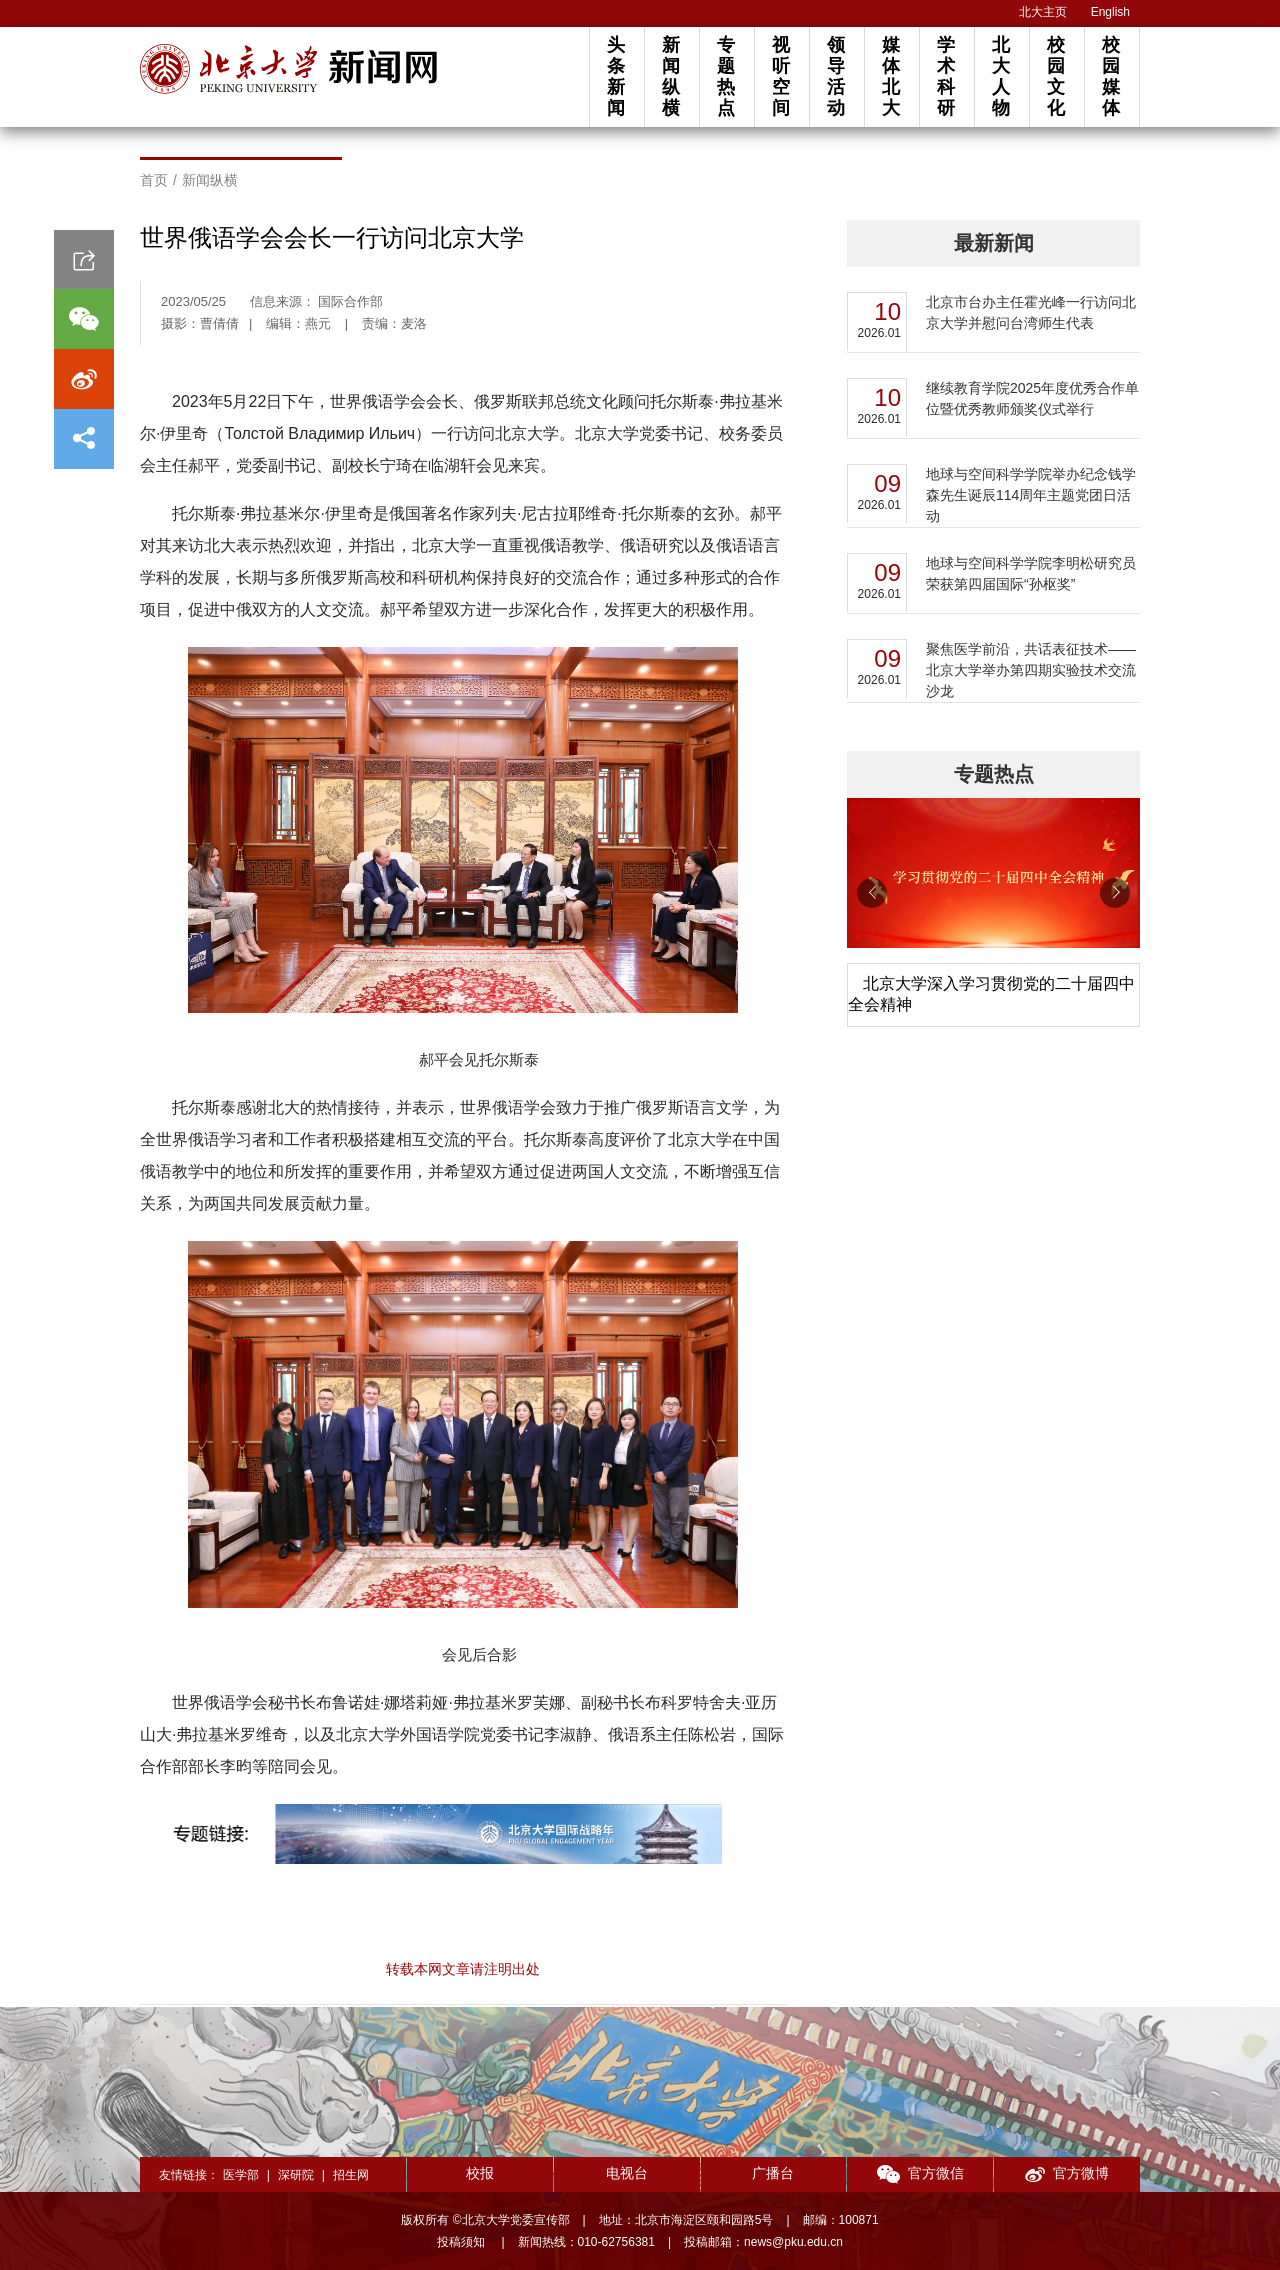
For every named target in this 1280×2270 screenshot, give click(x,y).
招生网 (351, 2175)
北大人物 (1001, 76)
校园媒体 (1111, 76)
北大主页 (1043, 12)
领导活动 (836, 76)
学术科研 (946, 76)
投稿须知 (462, 2242)
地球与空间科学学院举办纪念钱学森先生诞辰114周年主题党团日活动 (1031, 495)
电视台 (627, 2173)
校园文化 (1056, 76)
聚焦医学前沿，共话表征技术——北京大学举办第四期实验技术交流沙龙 (1031, 670)
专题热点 (726, 76)
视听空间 (781, 76)
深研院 (296, 2175)
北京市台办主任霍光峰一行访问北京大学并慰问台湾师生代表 (1031, 312)
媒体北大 (891, 76)
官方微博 (1067, 2174)
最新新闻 (994, 243)
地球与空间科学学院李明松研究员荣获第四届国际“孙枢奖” (1031, 573)
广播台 (773, 2173)
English (1110, 12)
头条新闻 (616, 76)
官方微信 (920, 2174)
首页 (154, 180)
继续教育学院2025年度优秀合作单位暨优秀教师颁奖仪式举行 (1032, 398)
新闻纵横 (671, 76)
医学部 (241, 2175)
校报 (480, 2173)
